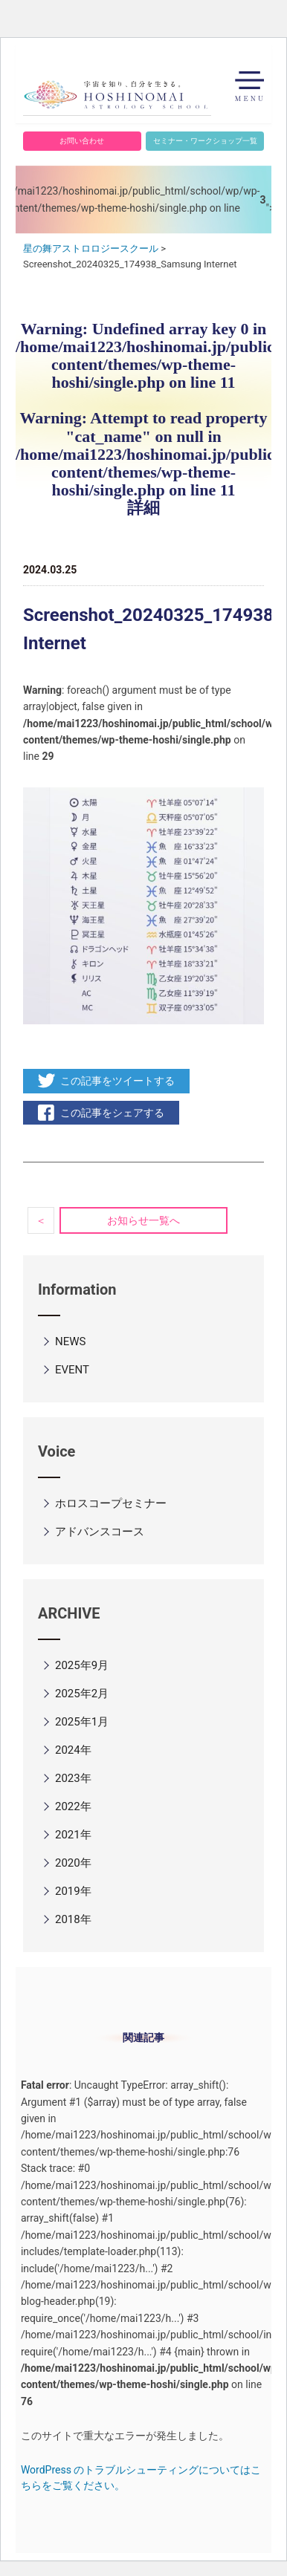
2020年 (73, 1863)
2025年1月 (82, 1721)
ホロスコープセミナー (111, 1503)
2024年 (73, 1750)
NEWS (70, 1341)
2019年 (73, 1891)
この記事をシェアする (112, 1113)
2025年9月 (82, 1665)
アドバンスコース (99, 1531)
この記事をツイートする (117, 1081)
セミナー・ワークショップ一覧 (205, 141)
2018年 (73, 1919)
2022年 (73, 1806)
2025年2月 (82, 1693)
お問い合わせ (81, 141)
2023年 (73, 1778)
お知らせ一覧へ (143, 1220)
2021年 (73, 1834)
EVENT (72, 1369)
